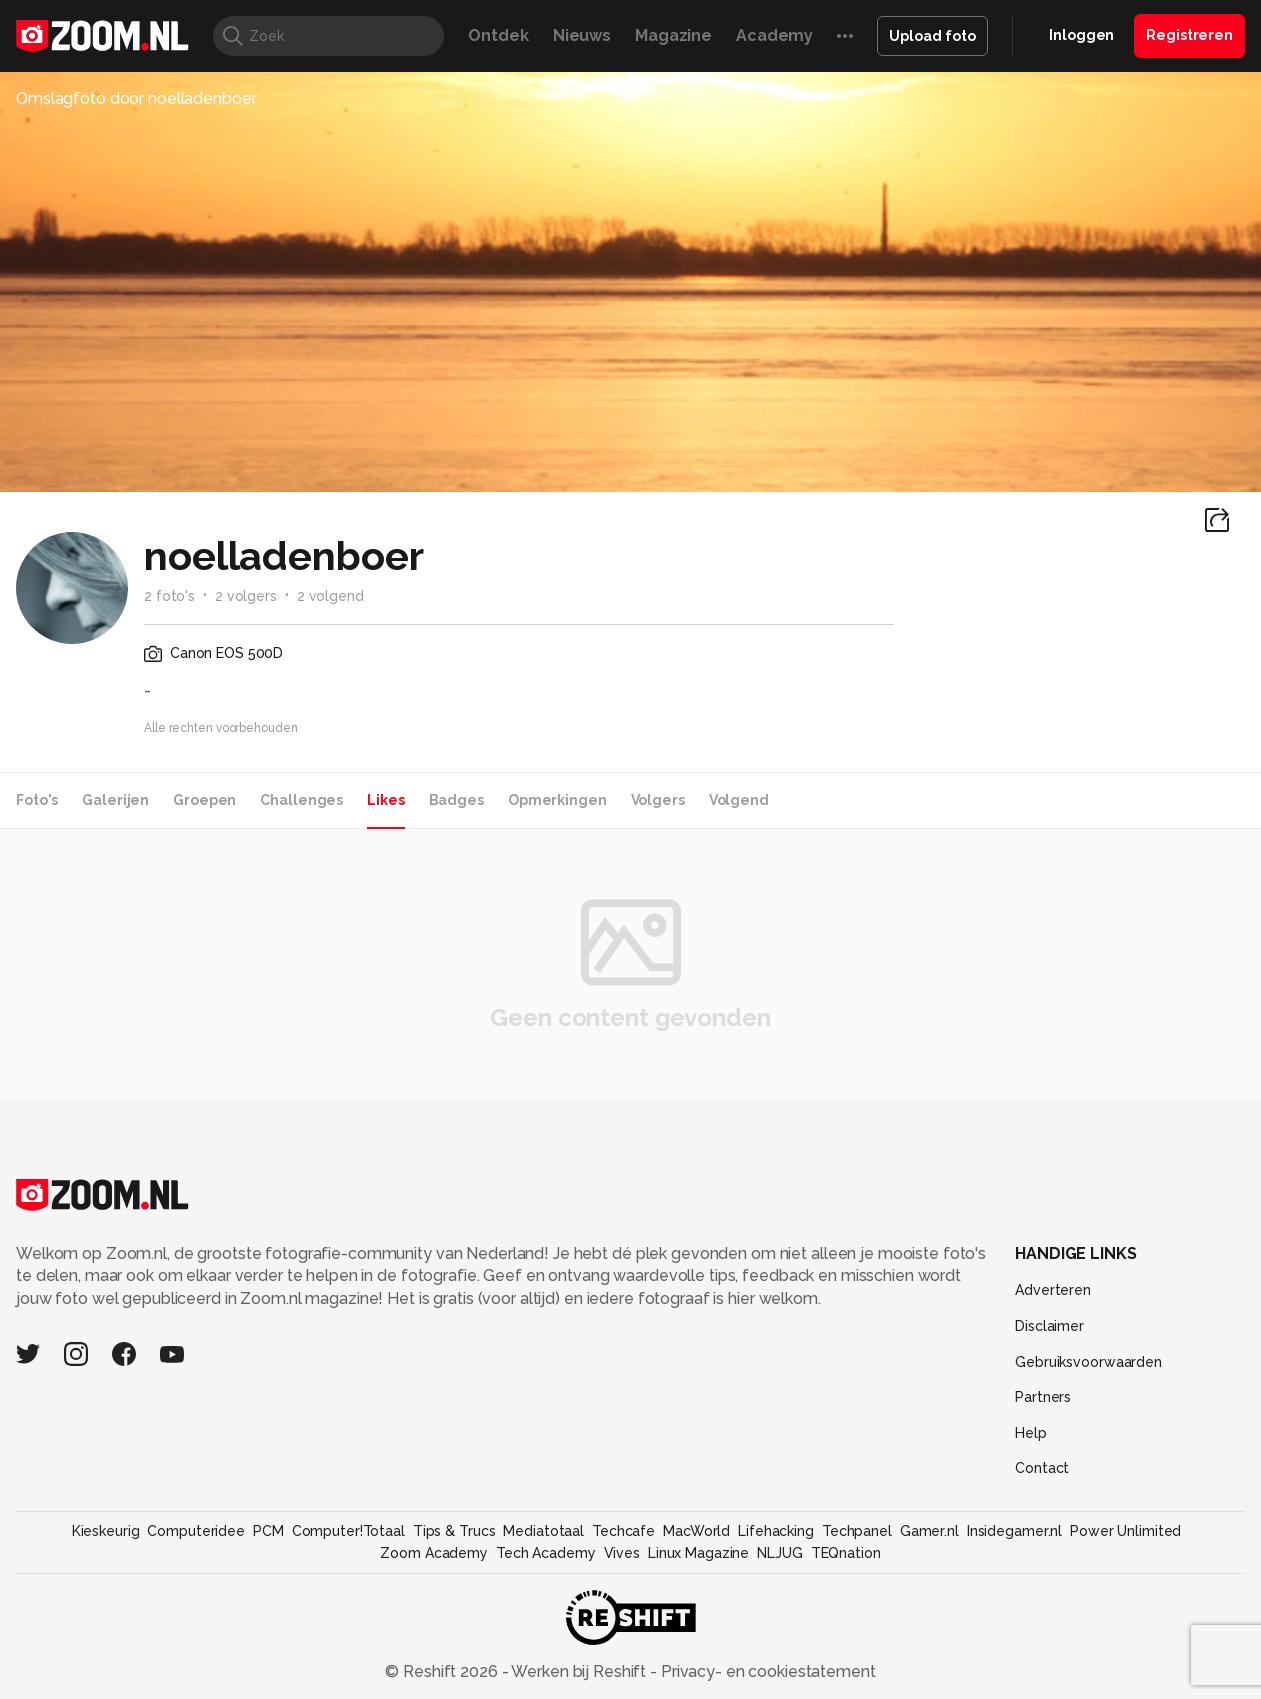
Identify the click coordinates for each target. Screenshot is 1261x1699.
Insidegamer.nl (1014, 1531)
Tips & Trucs (454, 1531)
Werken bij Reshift (579, 1671)
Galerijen (115, 800)
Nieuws (582, 35)
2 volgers (246, 596)
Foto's (37, 800)
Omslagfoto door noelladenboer (136, 98)
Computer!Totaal (348, 1531)
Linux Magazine (698, 1553)
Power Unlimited (1125, 1531)
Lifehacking (776, 1531)
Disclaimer (1049, 1326)
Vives (622, 1553)
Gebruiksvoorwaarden (1088, 1362)
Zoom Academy (434, 1553)
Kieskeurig (106, 1531)
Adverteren (1053, 1290)
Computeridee (196, 1531)
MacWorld (696, 1531)
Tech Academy (546, 1553)
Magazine (673, 35)
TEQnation (846, 1553)
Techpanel (857, 1531)
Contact (1042, 1468)
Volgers (658, 800)
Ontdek (498, 35)
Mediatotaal (543, 1531)
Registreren (1189, 35)
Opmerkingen (557, 800)
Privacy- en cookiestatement (766, 1671)
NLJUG (779, 1553)
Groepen (204, 800)
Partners (1043, 1397)
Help (1031, 1433)
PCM (268, 1531)
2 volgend (330, 596)
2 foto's (169, 596)
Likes (385, 800)
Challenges (301, 800)
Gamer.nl (929, 1531)
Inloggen (1081, 35)
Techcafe (623, 1531)
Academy (774, 35)
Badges (456, 800)
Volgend (739, 800)
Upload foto (932, 36)
